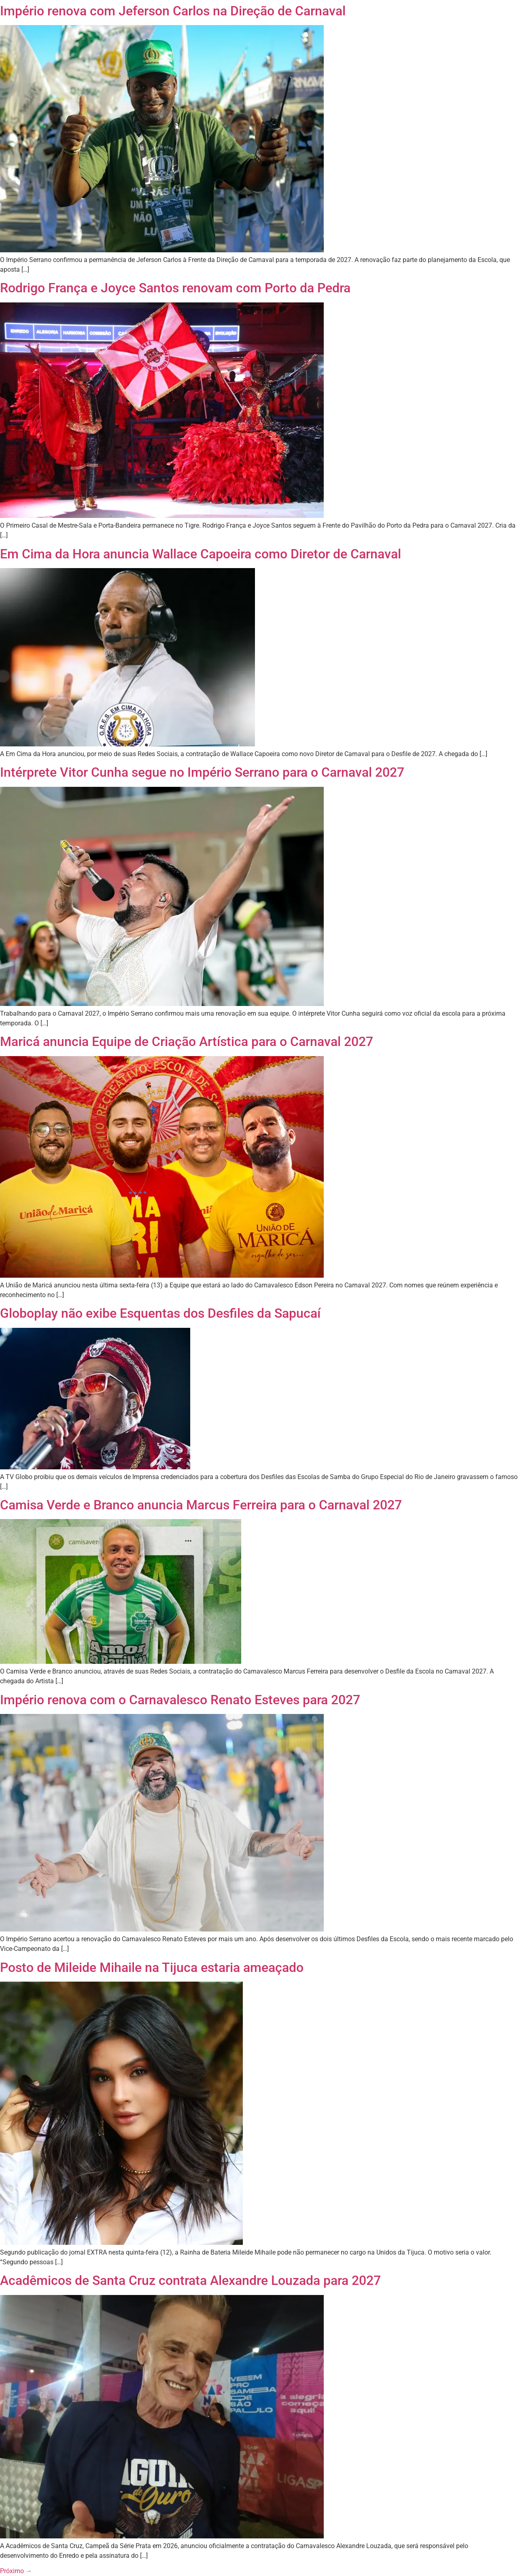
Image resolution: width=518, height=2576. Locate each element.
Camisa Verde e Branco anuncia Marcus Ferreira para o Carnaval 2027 (201, 1505)
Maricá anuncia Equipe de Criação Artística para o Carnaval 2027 (186, 1041)
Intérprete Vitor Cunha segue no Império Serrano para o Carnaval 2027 (202, 772)
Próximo (16, 2571)
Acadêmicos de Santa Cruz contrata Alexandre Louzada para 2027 (190, 2280)
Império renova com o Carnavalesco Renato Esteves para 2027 (180, 1699)
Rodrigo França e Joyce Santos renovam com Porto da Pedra (175, 288)
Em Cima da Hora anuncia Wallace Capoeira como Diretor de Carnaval (200, 554)
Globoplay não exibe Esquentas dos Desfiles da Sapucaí (160, 1313)
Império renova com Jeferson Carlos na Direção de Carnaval (173, 11)
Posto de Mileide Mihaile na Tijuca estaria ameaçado (152, 1967)
